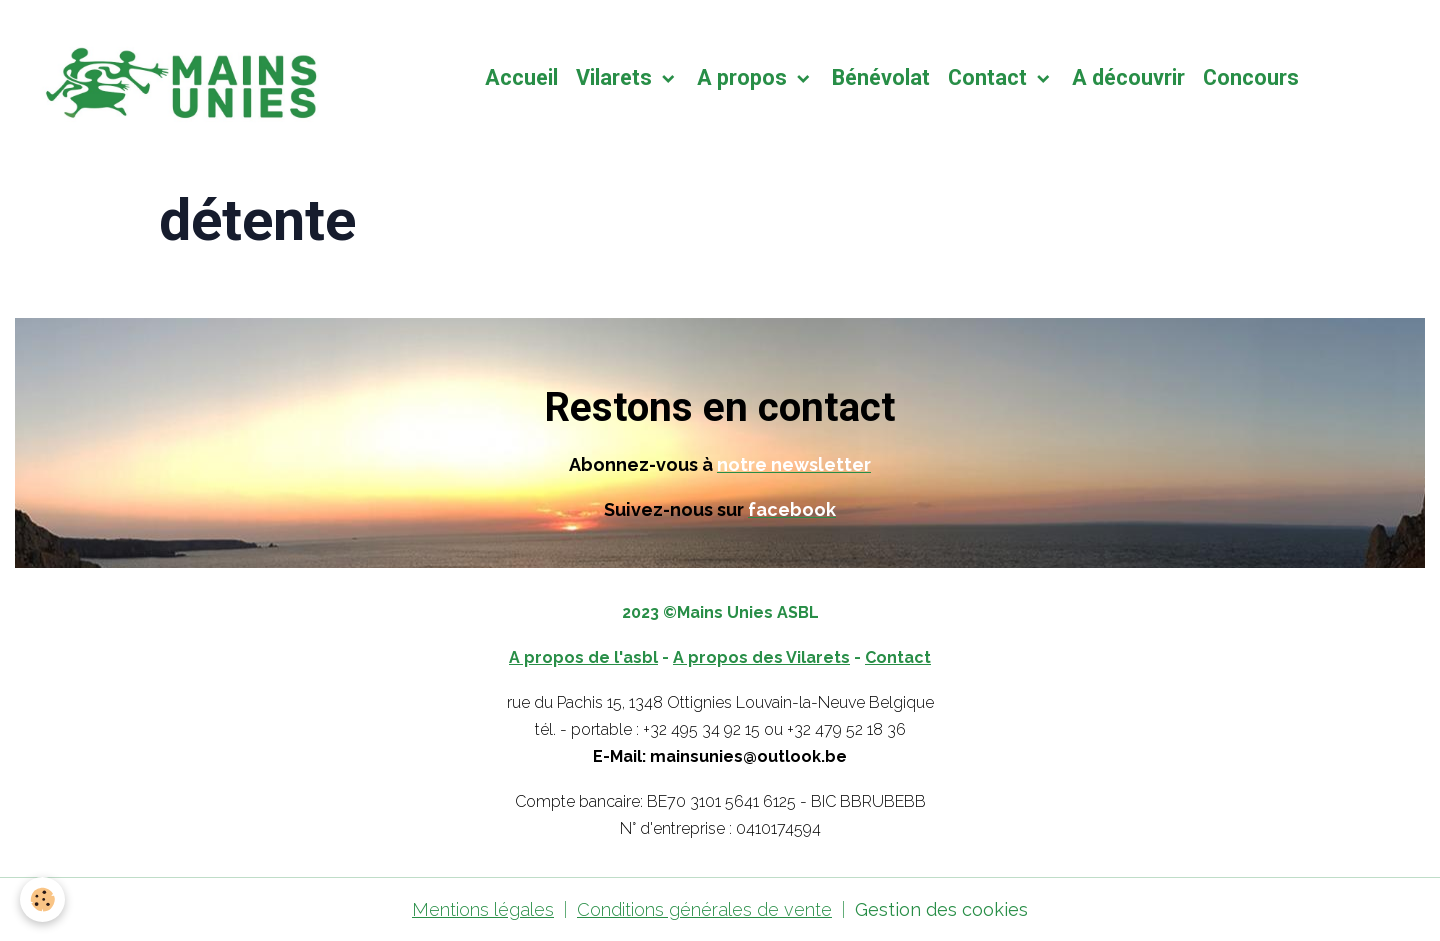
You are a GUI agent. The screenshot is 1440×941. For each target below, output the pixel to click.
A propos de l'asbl (583, 657)
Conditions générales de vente (704, 909)
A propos (744, 77)
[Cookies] (42, 899)
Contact (990, 77)
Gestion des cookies (941, 909)
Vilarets (616, 77)
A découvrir (1128, 77)
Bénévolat (881, 77)
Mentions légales (483, 909)
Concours (1251, 77)
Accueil (521, 77)
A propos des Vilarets (761, 657)
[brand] (181, 78)
